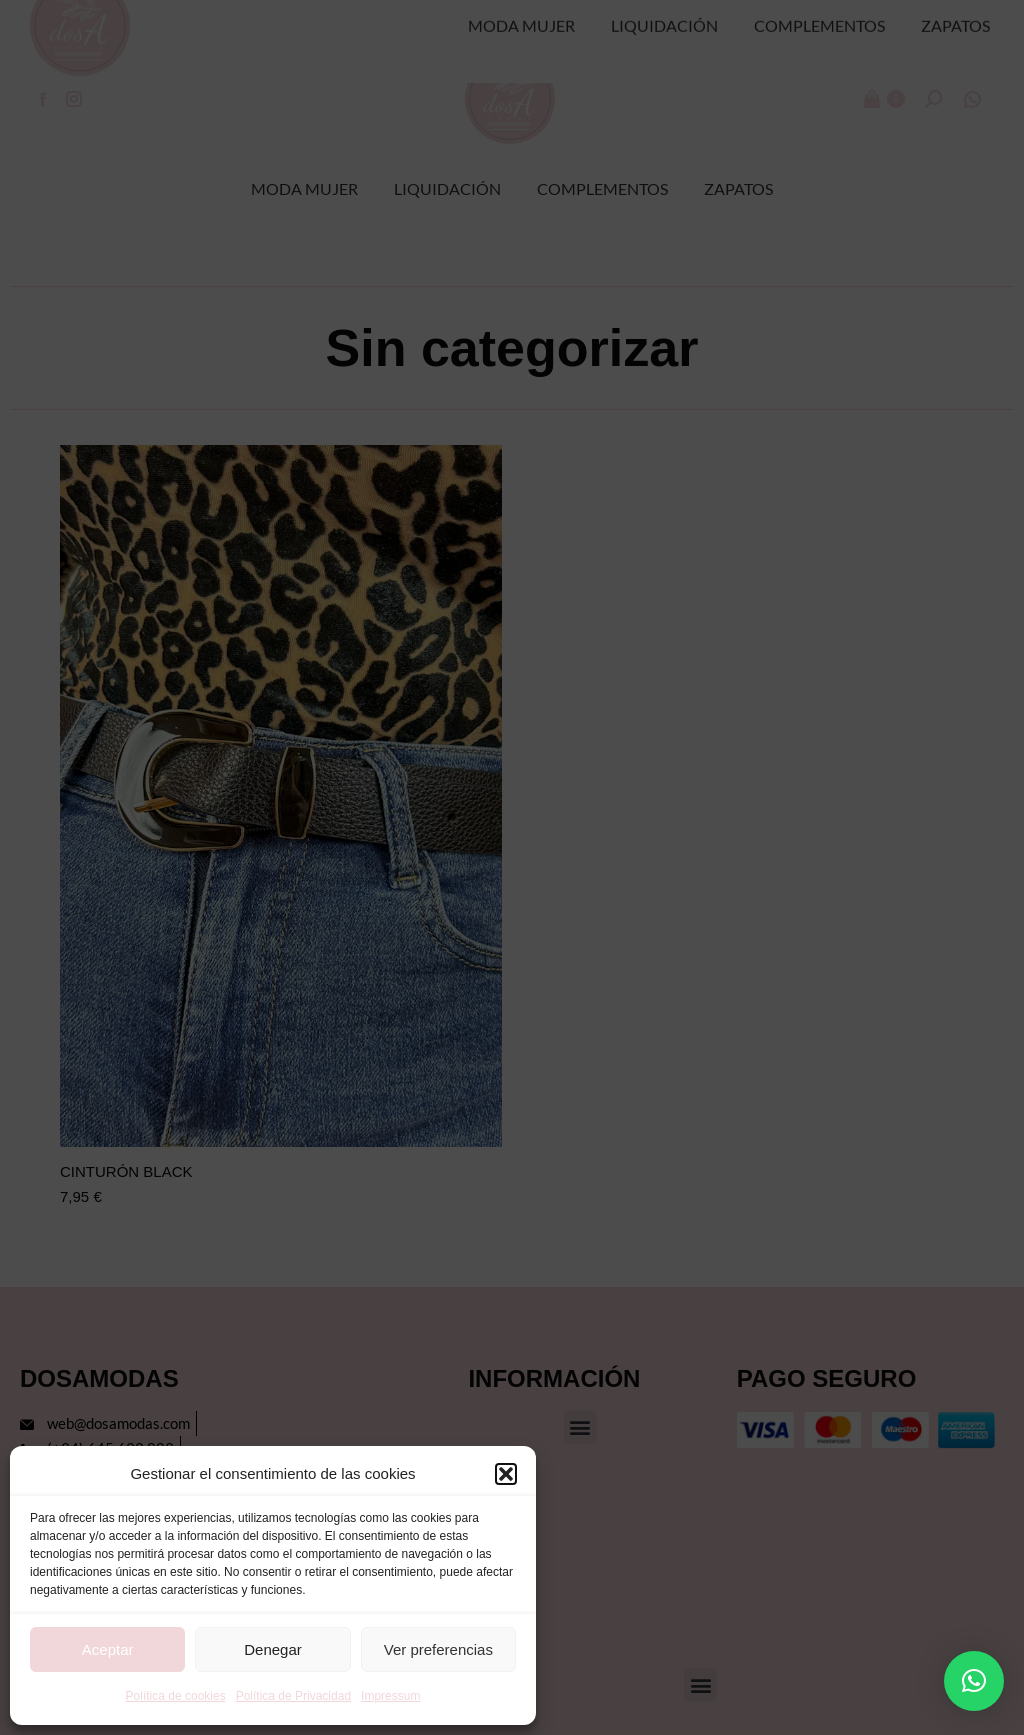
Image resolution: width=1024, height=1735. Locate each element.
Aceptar (108, 1649)
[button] (506, 1474)
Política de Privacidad (293, 1696)
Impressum (390, 1696)
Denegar (273, 1649)
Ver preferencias (438, 1649)
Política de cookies (176, 1696)
